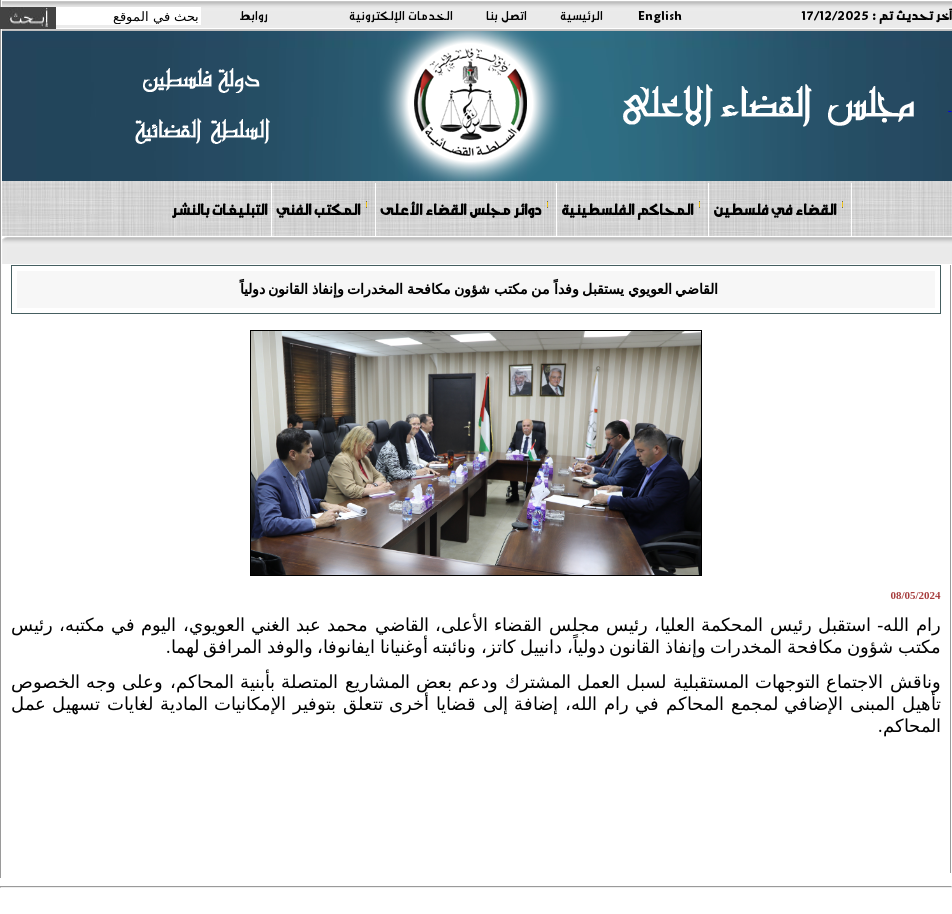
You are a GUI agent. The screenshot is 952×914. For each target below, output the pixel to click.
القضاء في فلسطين (779, 208)
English (660, 15)
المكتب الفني (322, 208)
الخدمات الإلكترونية (401, 15)
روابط (253, 15)
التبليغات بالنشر (219, 209)
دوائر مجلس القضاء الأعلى (465, 208)
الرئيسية (581, 15)
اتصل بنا (506, 15)
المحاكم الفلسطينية (631, 208)
